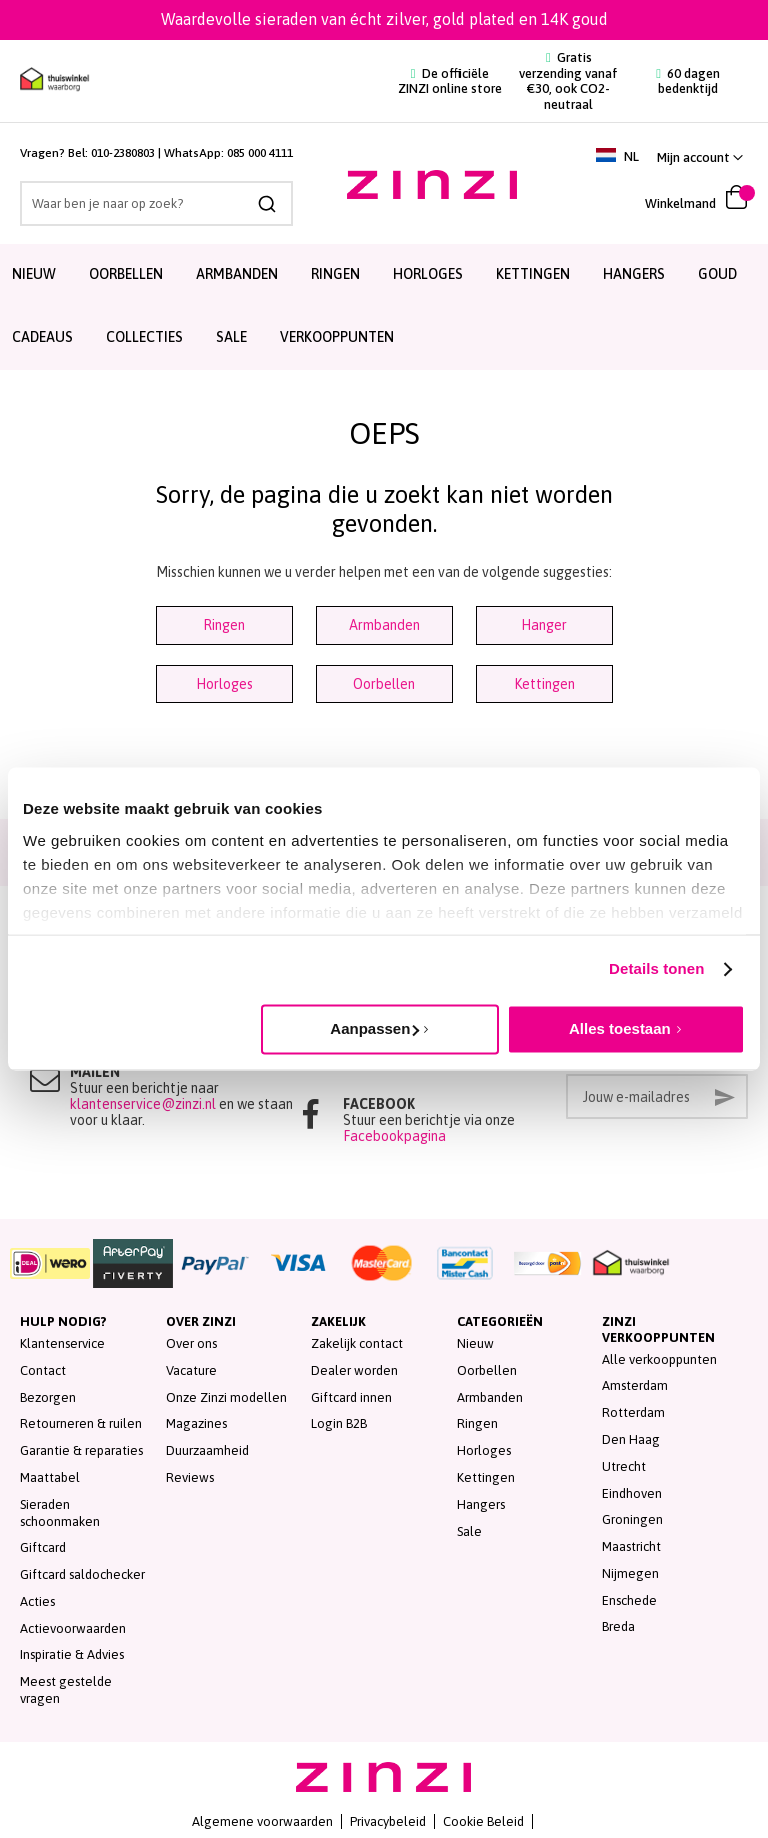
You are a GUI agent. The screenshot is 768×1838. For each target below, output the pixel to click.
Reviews (190, 1477)
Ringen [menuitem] (335, 274)
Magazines (196, 1423)
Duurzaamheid (207, 1450)
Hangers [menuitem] (634, 274)
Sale (469, 1531)
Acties (37, 1601)
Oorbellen (384, 684)
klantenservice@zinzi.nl (143, 1104)
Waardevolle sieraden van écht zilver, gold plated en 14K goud (384, 19)
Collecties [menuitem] (144, 337)
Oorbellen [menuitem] (126, 274)
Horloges (224, 684)
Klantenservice (62, 1343)
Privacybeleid (388, 1821)
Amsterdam (635, 1385)
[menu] (384, 307)
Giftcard (43, 1547)
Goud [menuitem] (717, 274)
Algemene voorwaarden (262, 1821)
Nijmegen (630, 1573)
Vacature (191, 1370)
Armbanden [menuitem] (237, 274)
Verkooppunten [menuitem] (337, 337)
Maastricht (631, 1546)
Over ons (191, 1343)
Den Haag (631, 1439)
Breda (618, 1626)
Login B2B (339, 1423)
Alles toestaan (620, 1028)
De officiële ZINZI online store (450, 81)
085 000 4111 (260, 153)
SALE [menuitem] (231, 337)
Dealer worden (354, 1370)
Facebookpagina (394, 1136)
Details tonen (656, 968)
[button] (700, 157)
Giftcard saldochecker (82, 1574)
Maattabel (50, 1477)
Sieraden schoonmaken (60, 1513)
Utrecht (624, 1466)
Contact (43, 1370)
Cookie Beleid (483, 1821)
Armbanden (384, 625)
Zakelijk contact (357, 1343)
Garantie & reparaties (81, 1450)
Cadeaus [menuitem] (42, 337)
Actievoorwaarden (73, 1628)
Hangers (481, 1504)
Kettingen (544, 684)
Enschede (629, 1600)
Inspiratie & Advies (72, 1654)
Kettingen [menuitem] (533, 274)
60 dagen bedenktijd (688, 81)
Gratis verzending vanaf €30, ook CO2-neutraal (568, 81)
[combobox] (156, 203)
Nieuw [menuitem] (34, 274)
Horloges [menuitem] (428, 274)
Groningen (632, 1519)
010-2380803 (123, 153)
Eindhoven (632, 1493)
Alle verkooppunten (659, 1359)
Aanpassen (374, 1028)
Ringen (224, 625)
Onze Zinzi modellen (226, 1397)
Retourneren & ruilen (81, 1423)
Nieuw (475, 1343)
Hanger (544, 625)
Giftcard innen (351, 1397)
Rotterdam (633, 1412)
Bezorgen (48, 1397)
